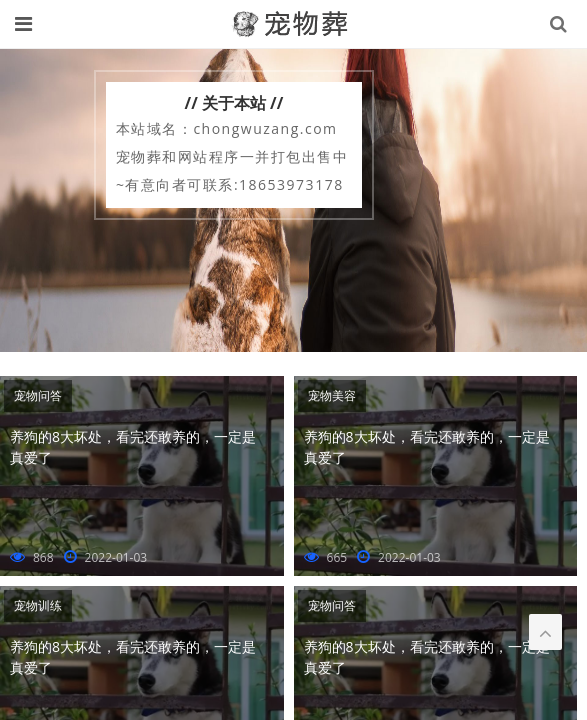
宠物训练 (38, 605)
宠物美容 (332, 395)
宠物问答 (38, 395)
